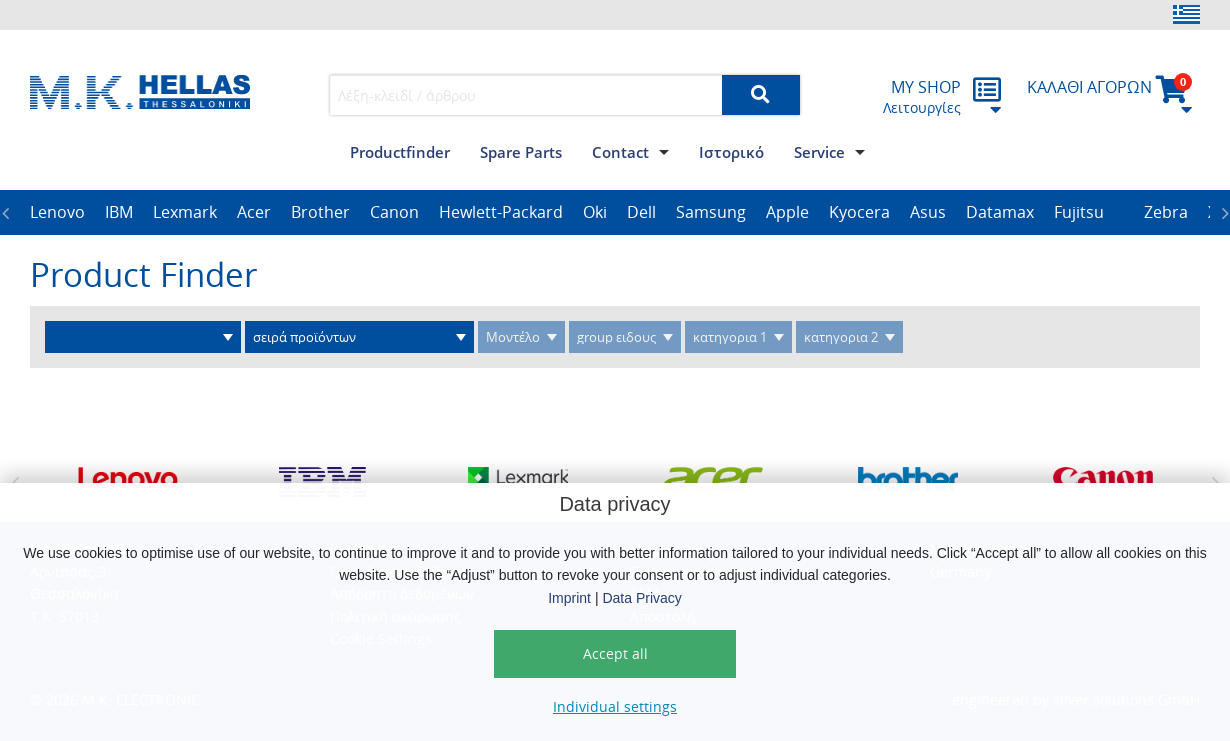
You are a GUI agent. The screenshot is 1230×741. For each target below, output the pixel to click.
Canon (394, 212)
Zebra (1166, 212)
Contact (620, 152)
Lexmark (185, 212)
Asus (928, 212)
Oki (595, 212)
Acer (254, 212)
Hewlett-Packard (501, 212)
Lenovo (57, 212)
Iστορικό (731, 152)
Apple (787, 212)
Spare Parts (521, 152)
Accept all (615, 653)
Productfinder (400, 152)
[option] (57, 213)
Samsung (711, 212)
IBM (119, 212)
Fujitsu (1079, 212)
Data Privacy (641, 598)
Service (819, 152)
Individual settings (615, 706)
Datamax (1000, 212)
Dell (641, 212)
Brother (320, 212)
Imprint (569, 598)
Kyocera (859, 212)
